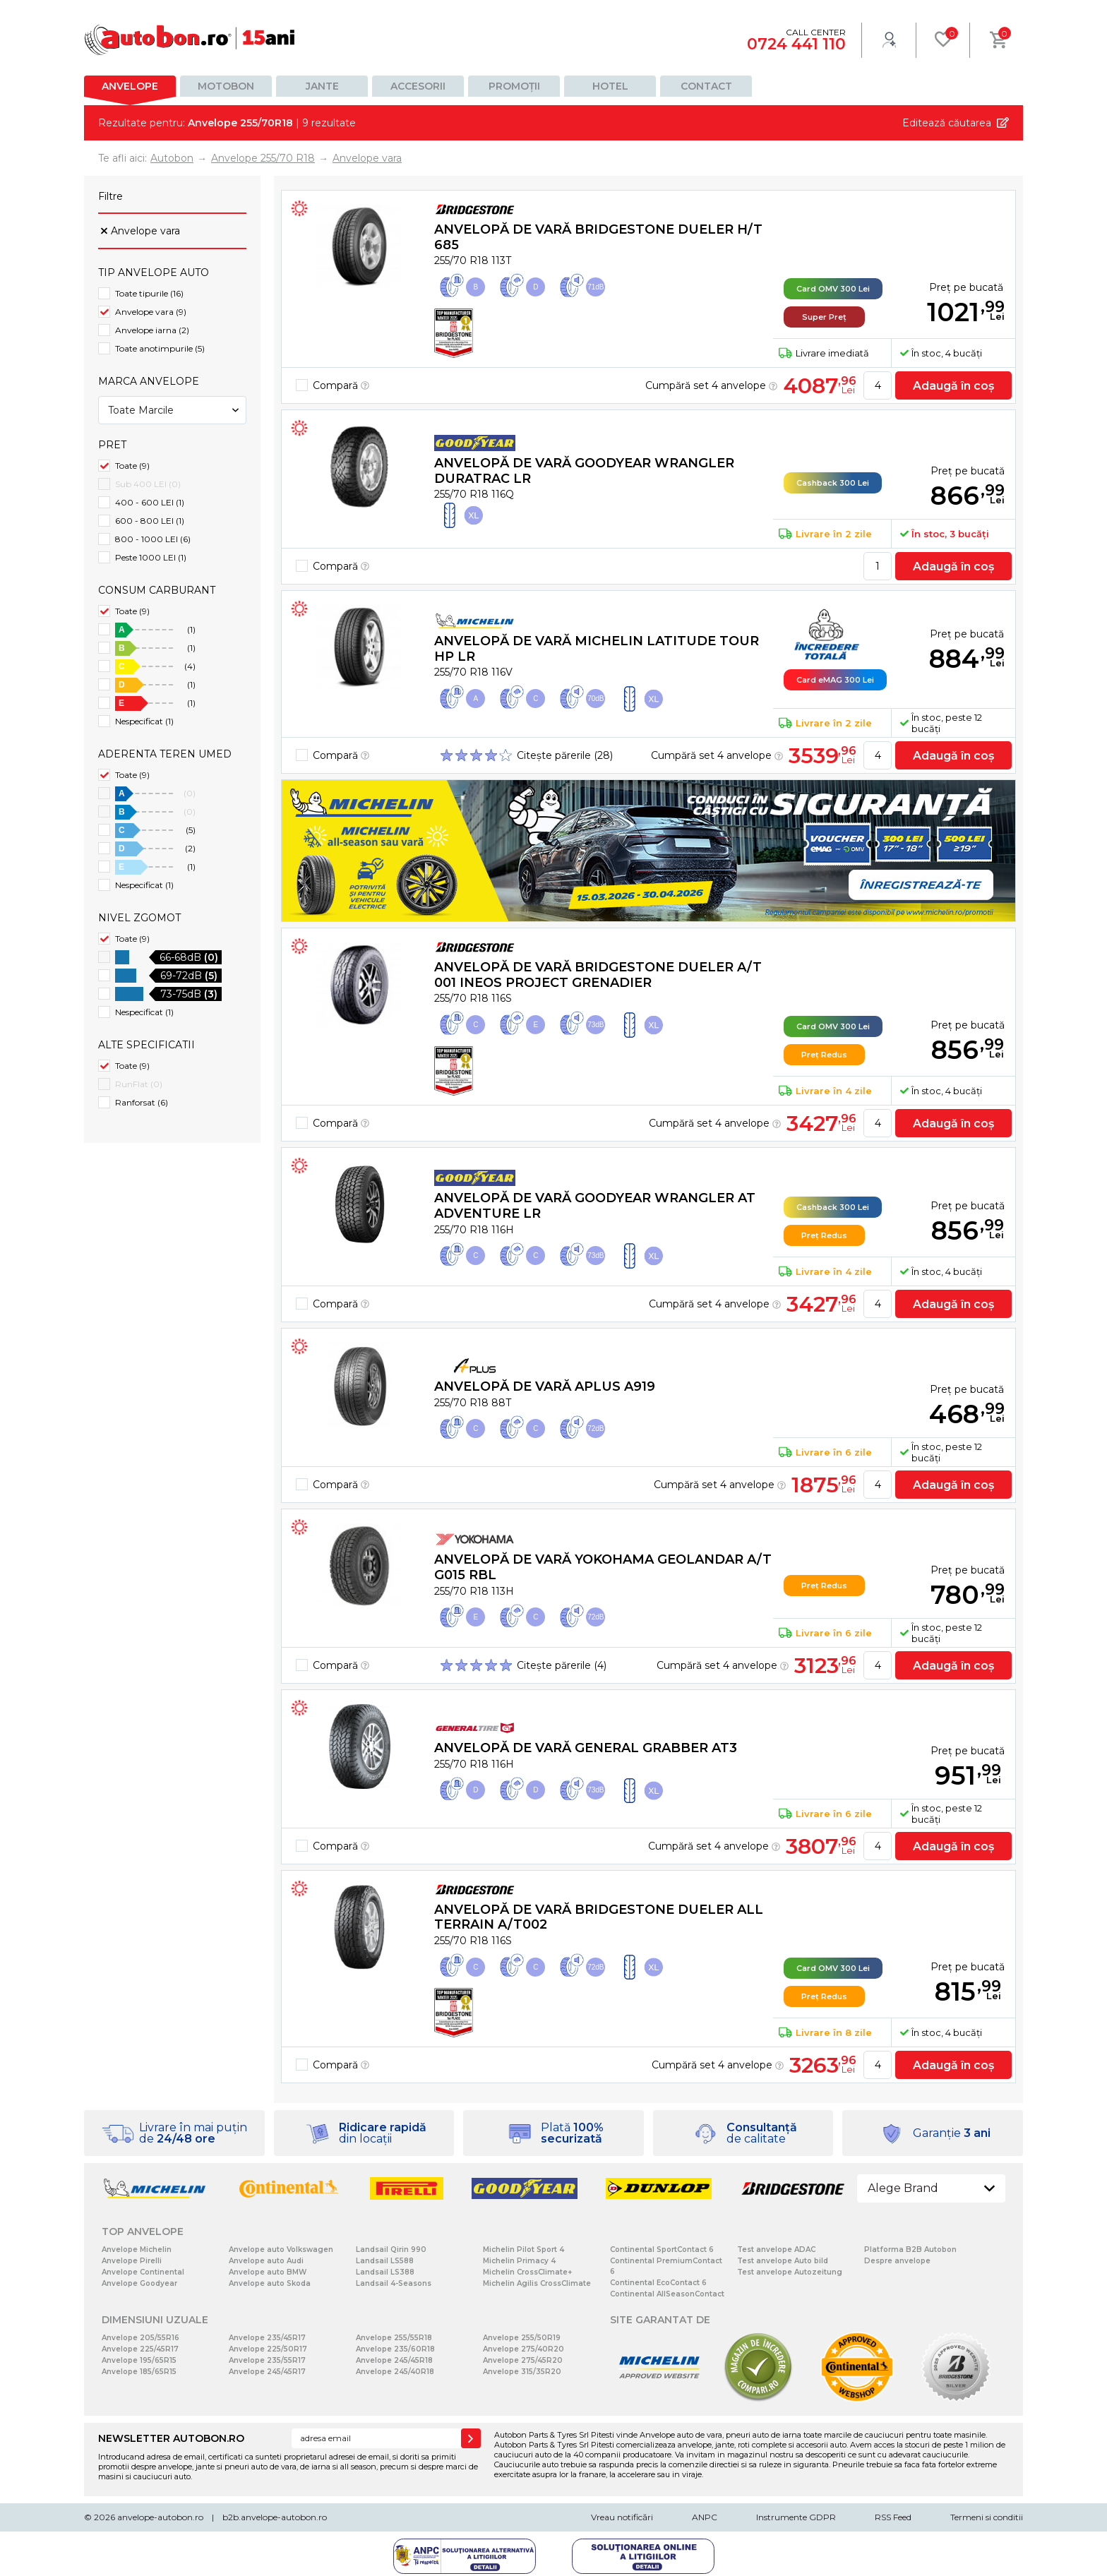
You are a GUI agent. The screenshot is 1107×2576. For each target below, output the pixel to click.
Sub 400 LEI (148, 484)
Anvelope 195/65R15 (139, 2360)
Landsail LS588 (385, 2260)
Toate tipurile (149, 293)
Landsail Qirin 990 (391, 2249)
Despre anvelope (897, 2260)
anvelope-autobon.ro (160, 2517)
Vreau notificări (622, 2517)
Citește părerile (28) (565, 755)
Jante (322, 86)
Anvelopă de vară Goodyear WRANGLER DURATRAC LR (584, 470)
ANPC (704, 2517)
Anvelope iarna (152, 330)
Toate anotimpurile (160, 348)
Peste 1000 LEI (150, 557)
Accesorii (417, 86)
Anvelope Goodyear (139, 2283)
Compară (341, 385)
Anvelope (130, 86)
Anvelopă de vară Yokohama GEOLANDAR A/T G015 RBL (603, 1567)
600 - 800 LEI (149, 520)
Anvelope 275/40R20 (523, 2349)
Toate (132, 465)
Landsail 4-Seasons (393, 2283)
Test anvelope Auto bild (782, 2260)
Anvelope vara (145, 230)
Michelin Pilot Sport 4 (523, 2249)
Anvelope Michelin (137, 2249)
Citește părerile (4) (561, 1665)
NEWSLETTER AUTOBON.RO (171, 2438)
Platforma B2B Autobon (910, 2249)
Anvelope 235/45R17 (267, 2337)
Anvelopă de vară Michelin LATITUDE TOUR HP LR (596, 648)
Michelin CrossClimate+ (527, 2272)
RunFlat (138, 1084)
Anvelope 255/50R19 (522, 2337)
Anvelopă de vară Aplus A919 (544, 1386)
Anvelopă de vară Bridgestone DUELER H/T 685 (598, 237)
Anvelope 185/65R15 (139, 2371)
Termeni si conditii (986, 2517)
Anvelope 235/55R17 (267, 2360)
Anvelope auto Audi (266, 2260)
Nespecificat (144, 721)
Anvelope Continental (143, 2272)
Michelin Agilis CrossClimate (537, 2283)
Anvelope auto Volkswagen (281, 2249)
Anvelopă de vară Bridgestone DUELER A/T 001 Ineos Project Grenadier (598, 974)
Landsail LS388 (385, 2272)
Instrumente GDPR (796, 2517)
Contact (706, 86)
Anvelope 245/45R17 (267, 2371)
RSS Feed (893, 2517)
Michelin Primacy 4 (519, 2260)
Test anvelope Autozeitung (789, 2272)
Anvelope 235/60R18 (395, 2349)
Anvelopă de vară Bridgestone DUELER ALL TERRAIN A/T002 (598, 1917)
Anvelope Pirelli (132, 2260)
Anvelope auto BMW (267, 2272)
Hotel (610, 86)
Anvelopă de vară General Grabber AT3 (585, 1748)
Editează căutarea (946, 122)
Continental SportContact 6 (662, 2249)
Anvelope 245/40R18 (395, 2371)
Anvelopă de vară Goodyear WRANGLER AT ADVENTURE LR (594, 1205)
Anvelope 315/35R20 (522, 2371)
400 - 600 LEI (149, 502)
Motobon (226, 86)
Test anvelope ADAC (776, 2249)
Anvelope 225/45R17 (140, 2349)
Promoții (514, 86)
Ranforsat (141, 1102)
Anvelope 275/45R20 (523, 2360)
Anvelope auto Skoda (270, 2283)
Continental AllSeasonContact (667, 2294)
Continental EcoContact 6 (658, 2282)
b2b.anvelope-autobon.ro (274, 2517)
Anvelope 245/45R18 (394, 2360)
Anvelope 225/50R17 (268, 2349)
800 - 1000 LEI (153, 539)
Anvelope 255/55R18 (394, 2337)
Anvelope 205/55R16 (140, 2337)
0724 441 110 (796, 44)
